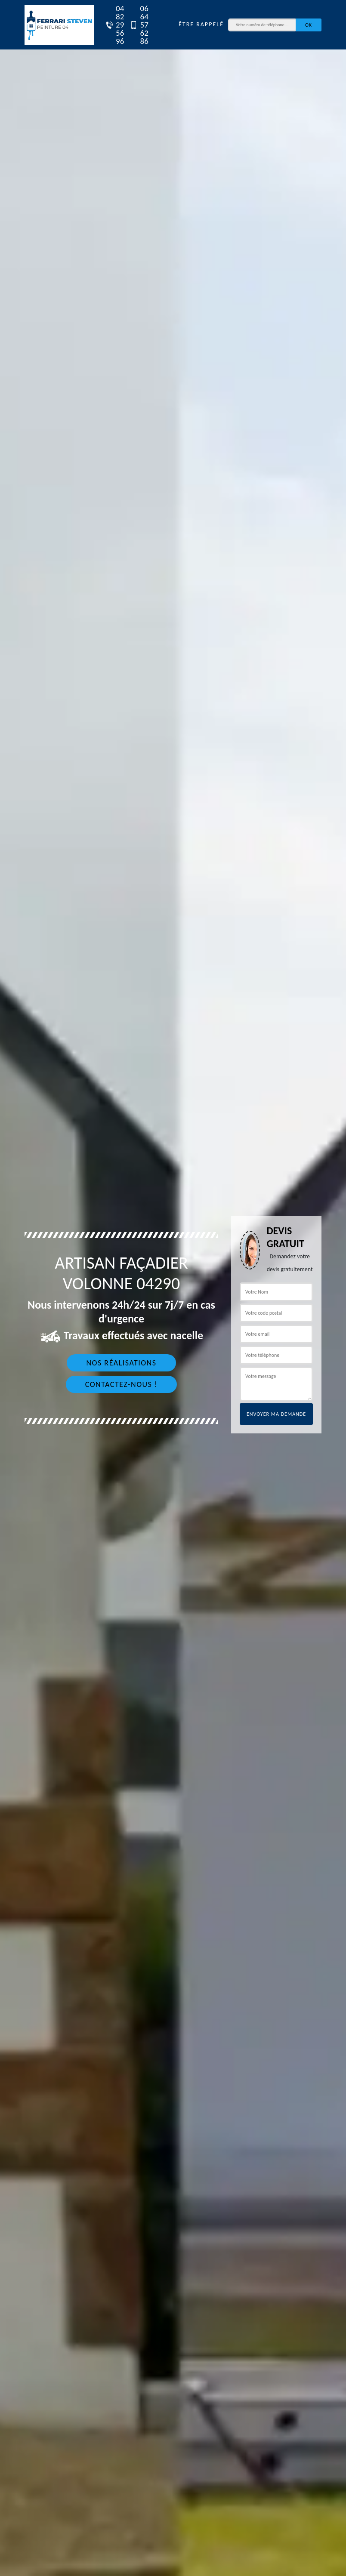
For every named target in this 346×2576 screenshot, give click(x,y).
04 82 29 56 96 (111, 24)
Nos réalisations (121, 1363)
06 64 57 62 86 (135, 24)
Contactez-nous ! (121, 1384)
